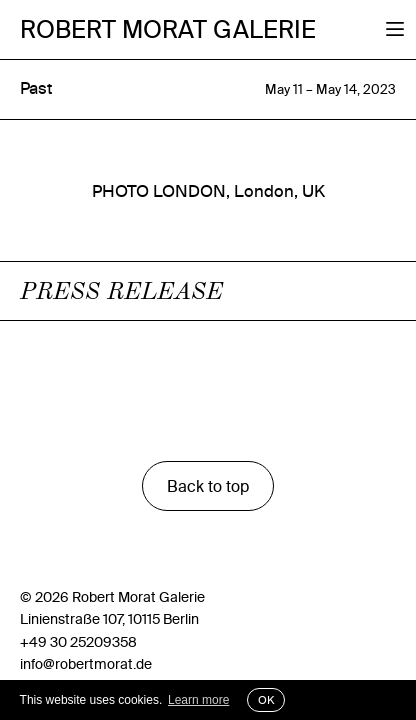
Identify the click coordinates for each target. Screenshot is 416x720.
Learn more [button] (198, 700)
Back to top (208, 486)
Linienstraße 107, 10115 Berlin (109, 619)
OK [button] (266, 700)
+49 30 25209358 (78, 642)
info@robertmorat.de (86, 664)
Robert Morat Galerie (168, 29)
